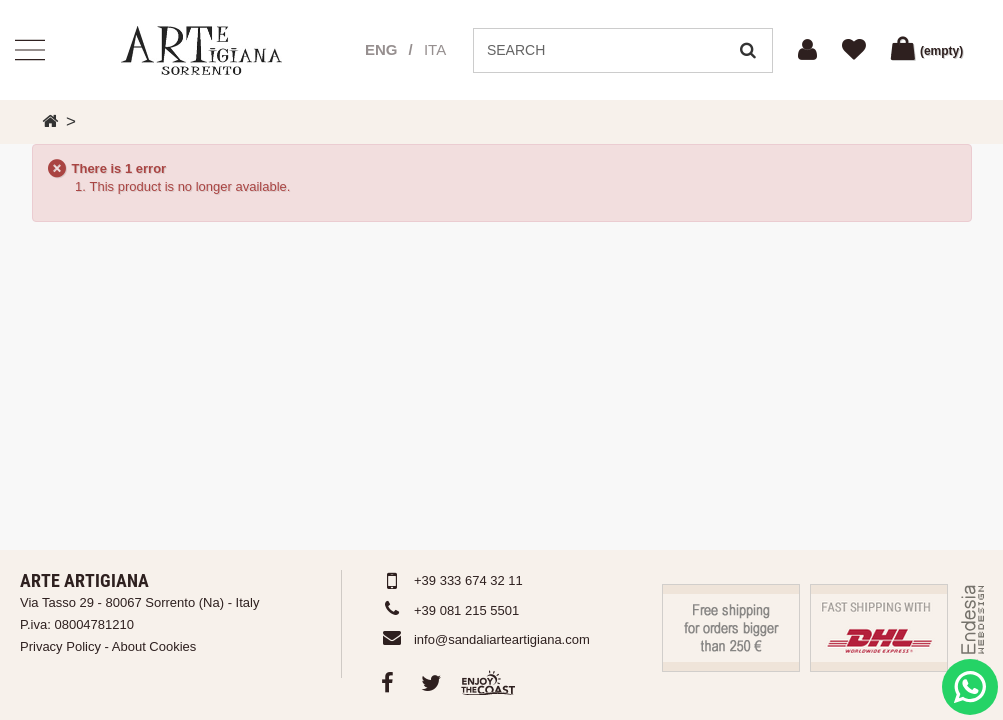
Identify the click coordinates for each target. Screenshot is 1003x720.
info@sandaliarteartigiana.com (502, 639)
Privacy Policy (60, 646)
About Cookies (154, 646)
